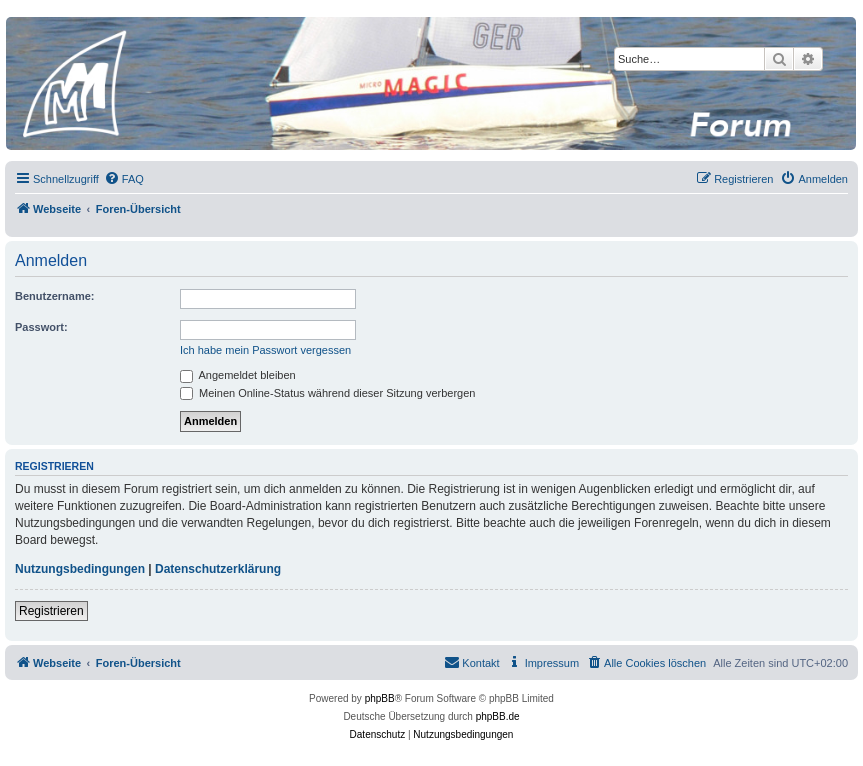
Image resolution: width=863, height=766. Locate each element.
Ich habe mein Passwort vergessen (265, 350)
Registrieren (51, 611)
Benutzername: (54, 296)
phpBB (380, 698)
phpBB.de (498, 716)
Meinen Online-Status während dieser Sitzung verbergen (327, 393)
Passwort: (41, 327)
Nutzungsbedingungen (80, 569)
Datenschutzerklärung (218, 569)
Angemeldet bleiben (238, 375)
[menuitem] (124, 179)
